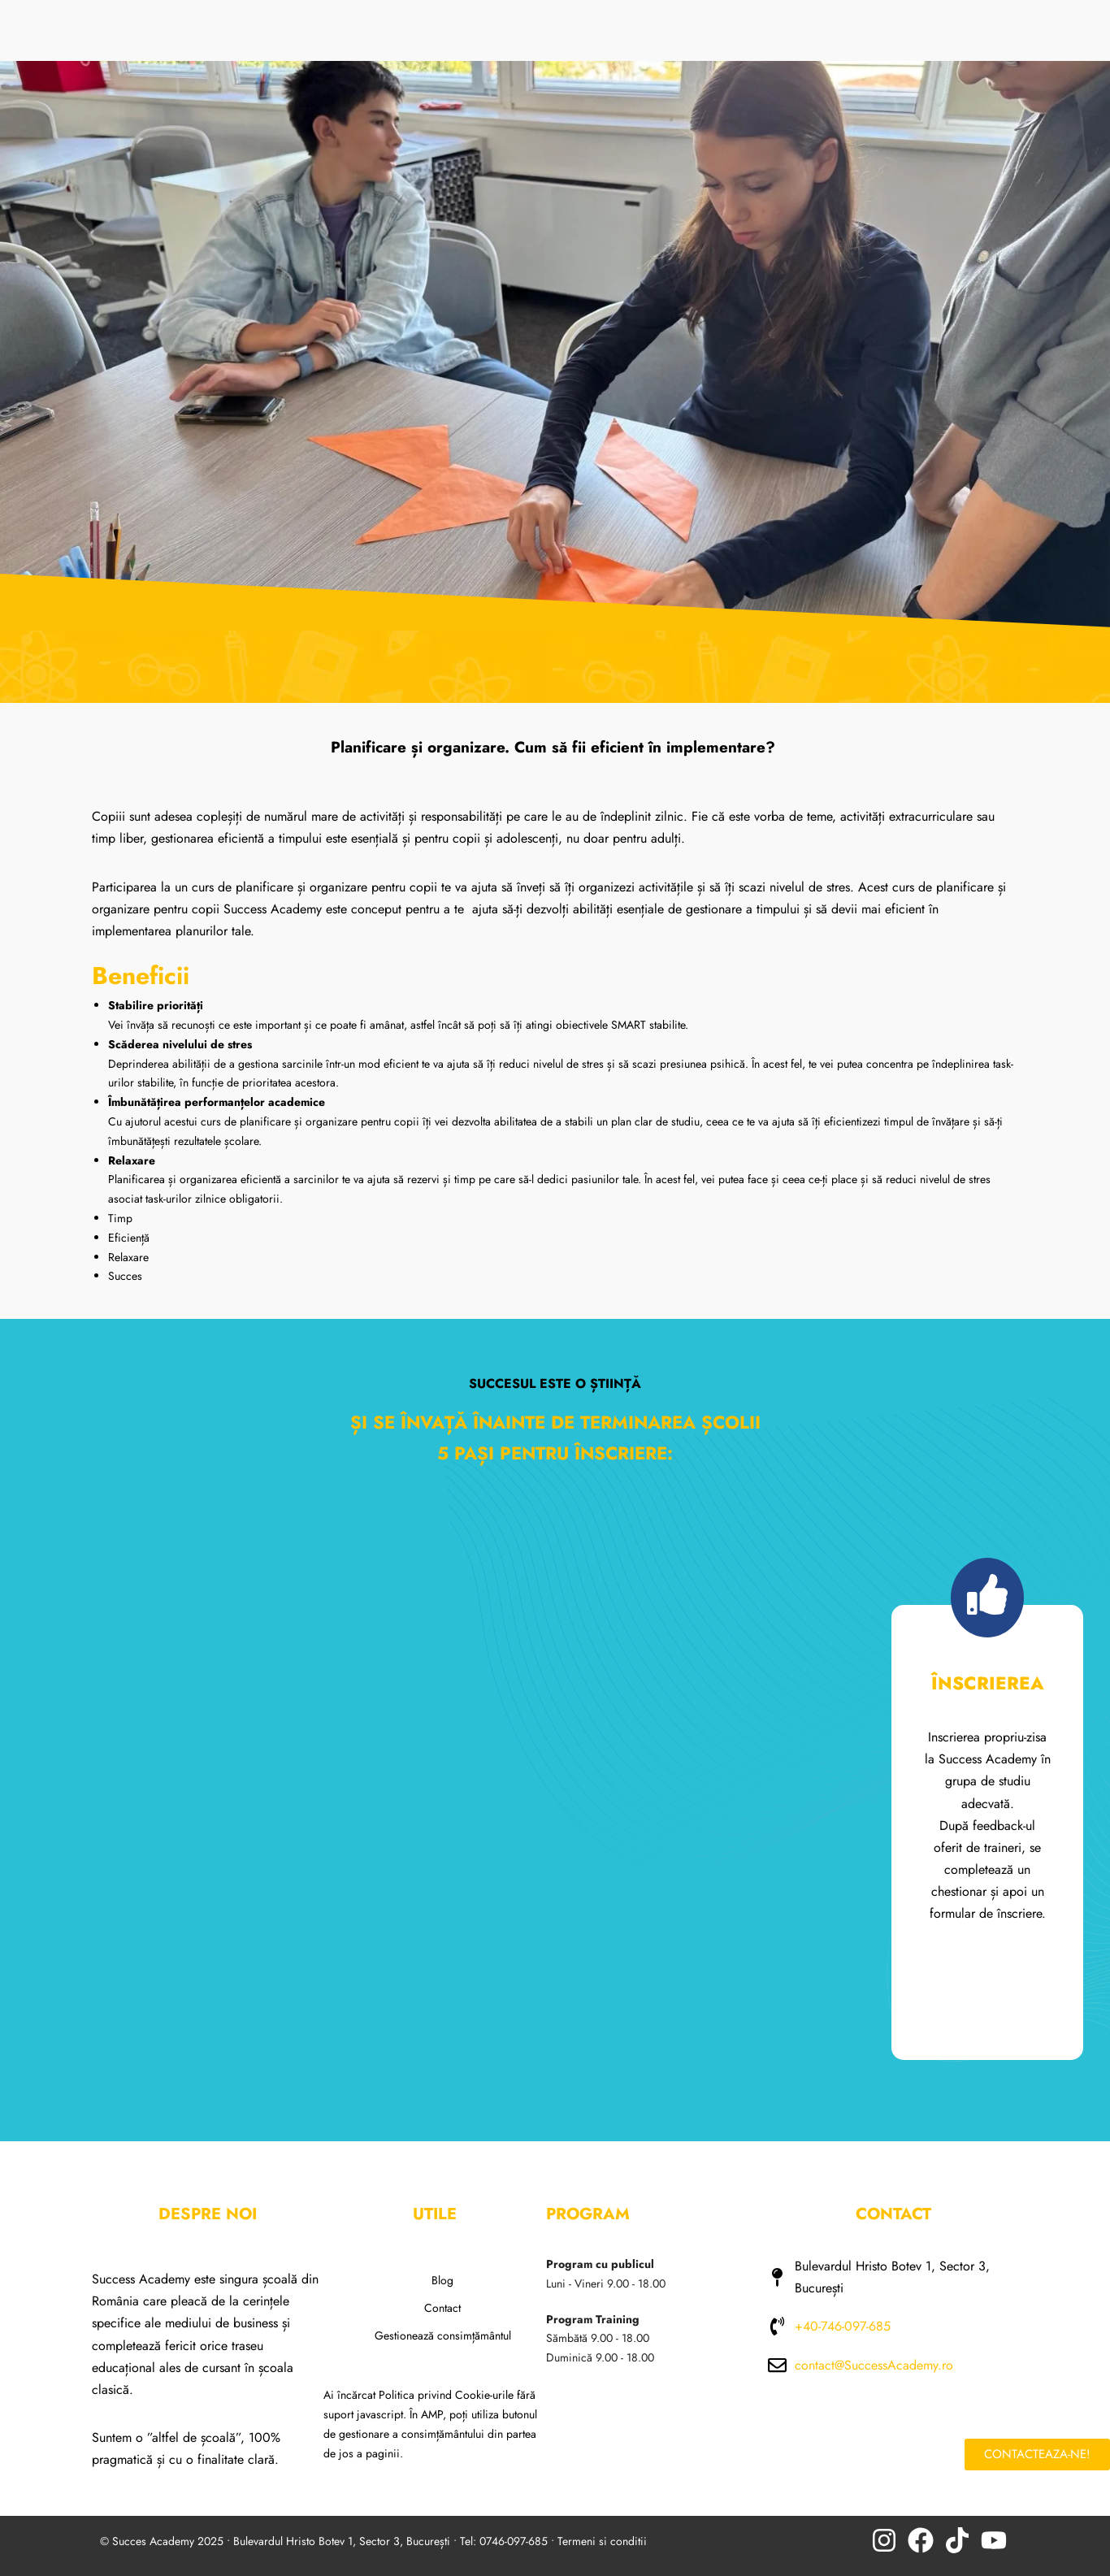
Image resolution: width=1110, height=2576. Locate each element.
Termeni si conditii (602, 2541)
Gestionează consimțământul (443, 2335)
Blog (442, 2280)
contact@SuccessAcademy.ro (874, 2365)
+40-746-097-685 (843, 2326)
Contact (442, 2308)
